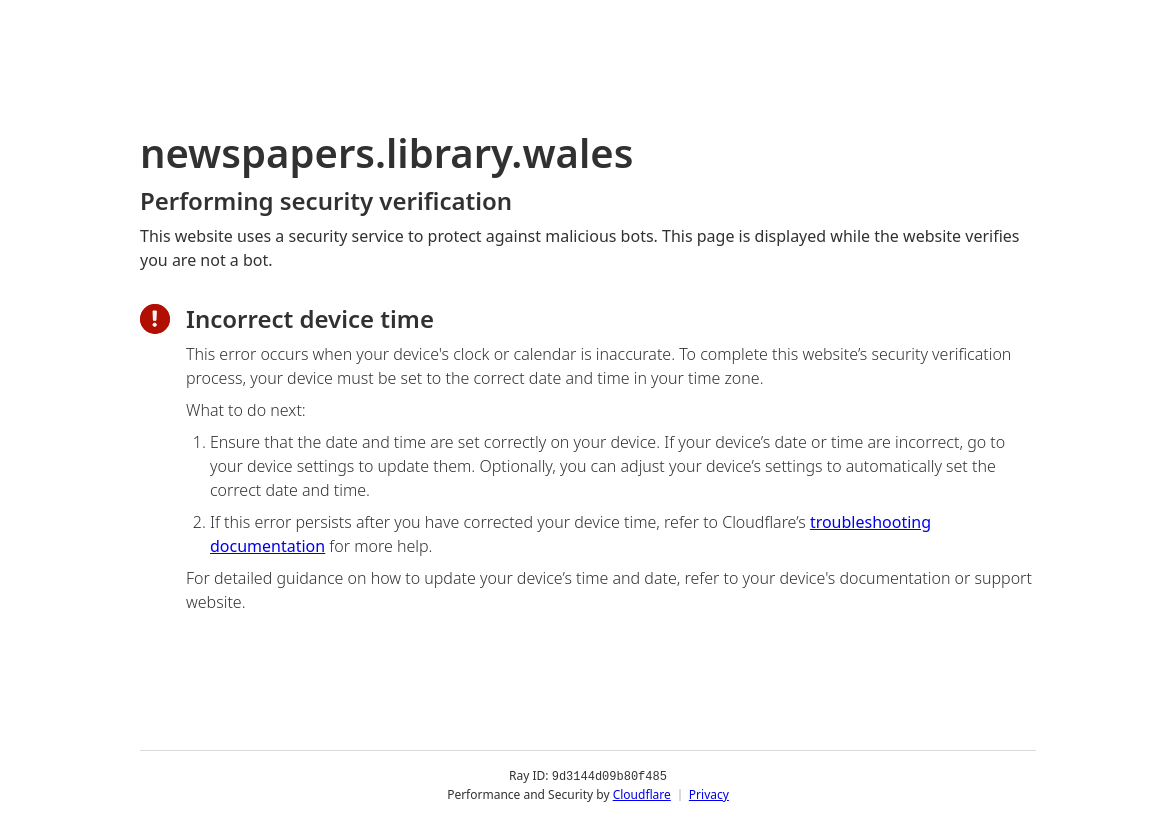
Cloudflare (642, 793)
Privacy (709, 793)
